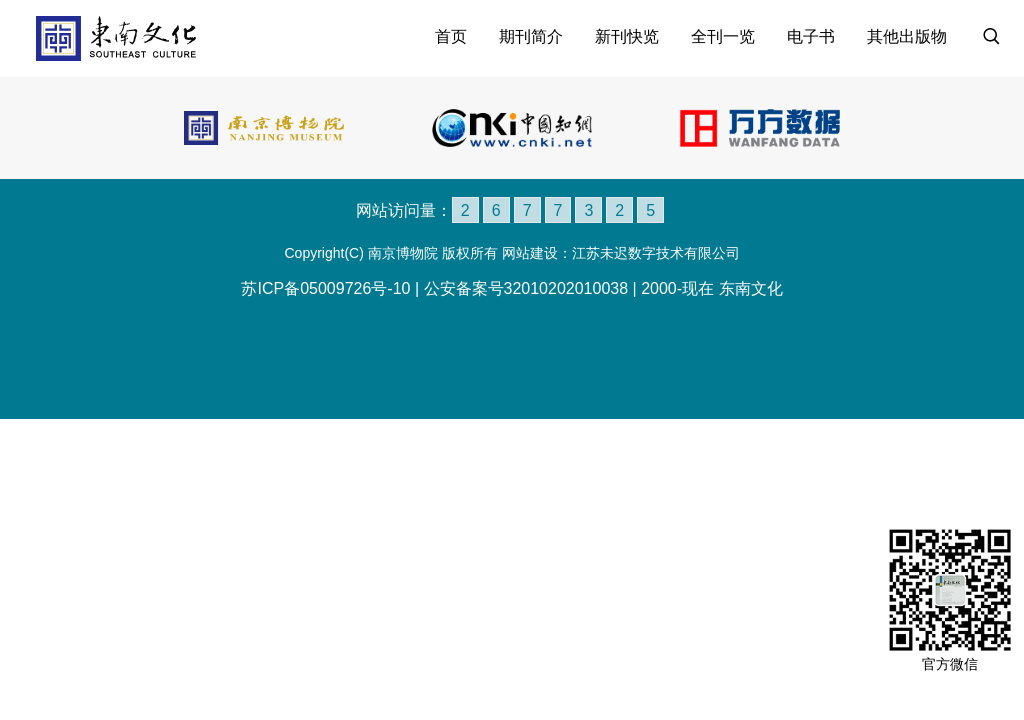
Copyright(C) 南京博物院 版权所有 (390, 253)
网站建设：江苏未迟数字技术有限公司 (621, 253)
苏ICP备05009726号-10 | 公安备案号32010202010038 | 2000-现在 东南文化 (511, 288)
